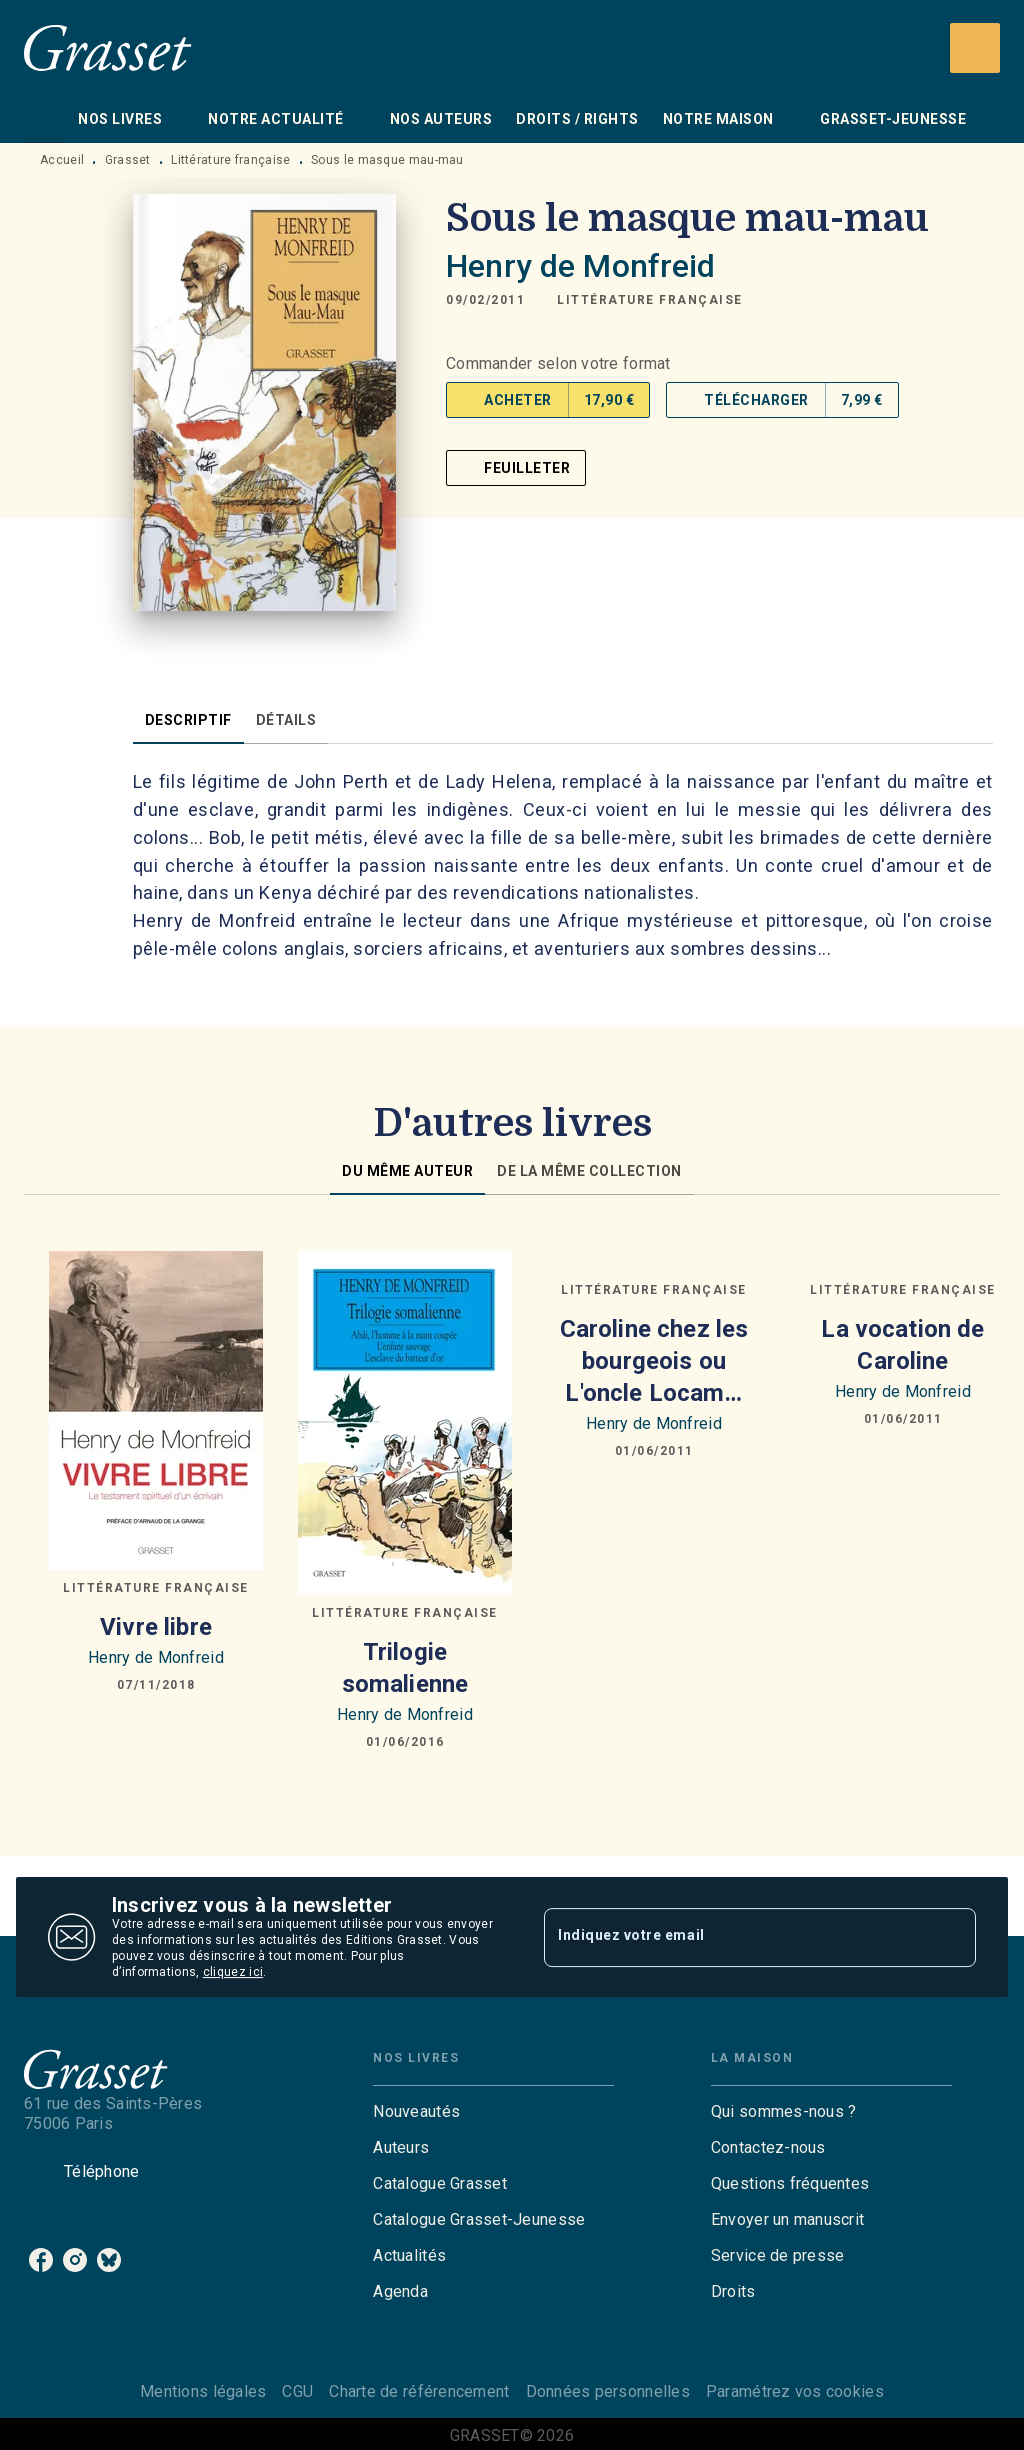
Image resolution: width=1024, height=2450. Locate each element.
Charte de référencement (419, 2391)
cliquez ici (233, 1972)
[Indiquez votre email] (735, 1937)
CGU (297, 2391)
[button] (650, 300)
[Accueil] (108, 47)
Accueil (62, 160)
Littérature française (230, 160)
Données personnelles (608, 2391)
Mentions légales (203, 2391)
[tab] (45, 119)
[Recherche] (975, 48)
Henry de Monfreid (581, 266)
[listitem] (41, 2260)
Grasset (128, 160)
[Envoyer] (952, 1937)
